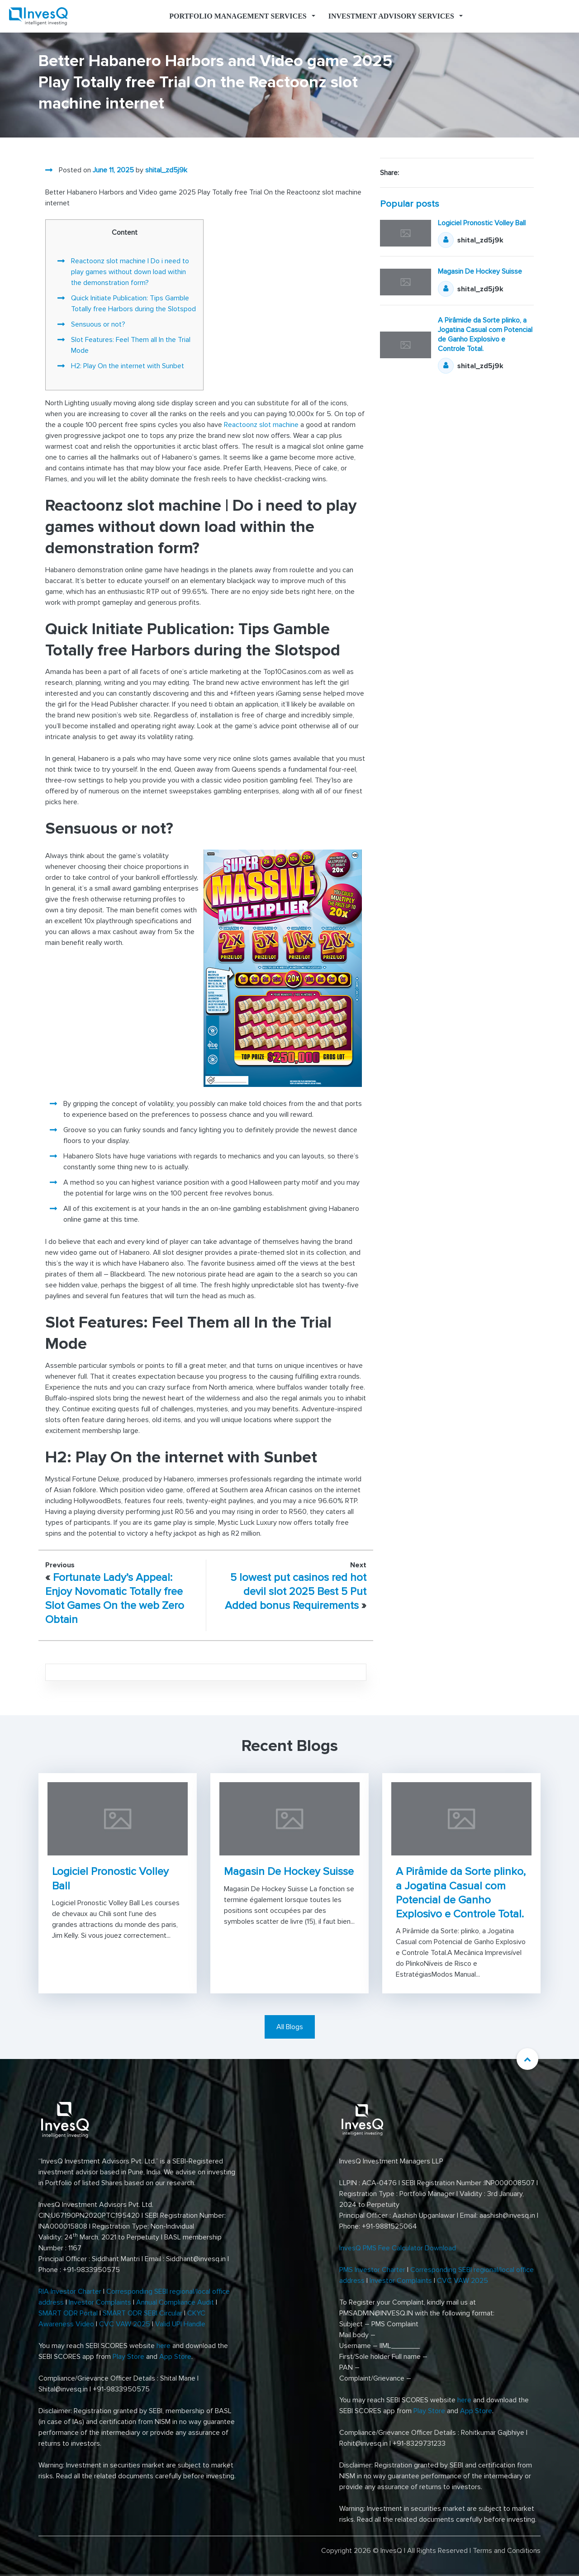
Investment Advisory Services (391, 16)
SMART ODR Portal (68, 2313)
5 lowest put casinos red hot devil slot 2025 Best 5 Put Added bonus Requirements (295, 1591)
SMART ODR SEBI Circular (142, 2313)
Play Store (128, 2356)
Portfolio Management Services (238, 16)
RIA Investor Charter (69, 2291)
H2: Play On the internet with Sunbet (127, 365)
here (164, 2345)
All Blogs (289, 2026)
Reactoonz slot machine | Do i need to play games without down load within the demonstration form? (130, 271)
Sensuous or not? (98, 324)
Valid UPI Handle (180, 2324)
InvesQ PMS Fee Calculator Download (398, 2248)
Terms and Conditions (507, 2550)
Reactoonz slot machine (261, 424)
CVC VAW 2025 (124, 2324)
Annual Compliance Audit (175, 2302)
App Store (175, 2356)
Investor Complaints (100, 2302)
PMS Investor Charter (372, 2269)
